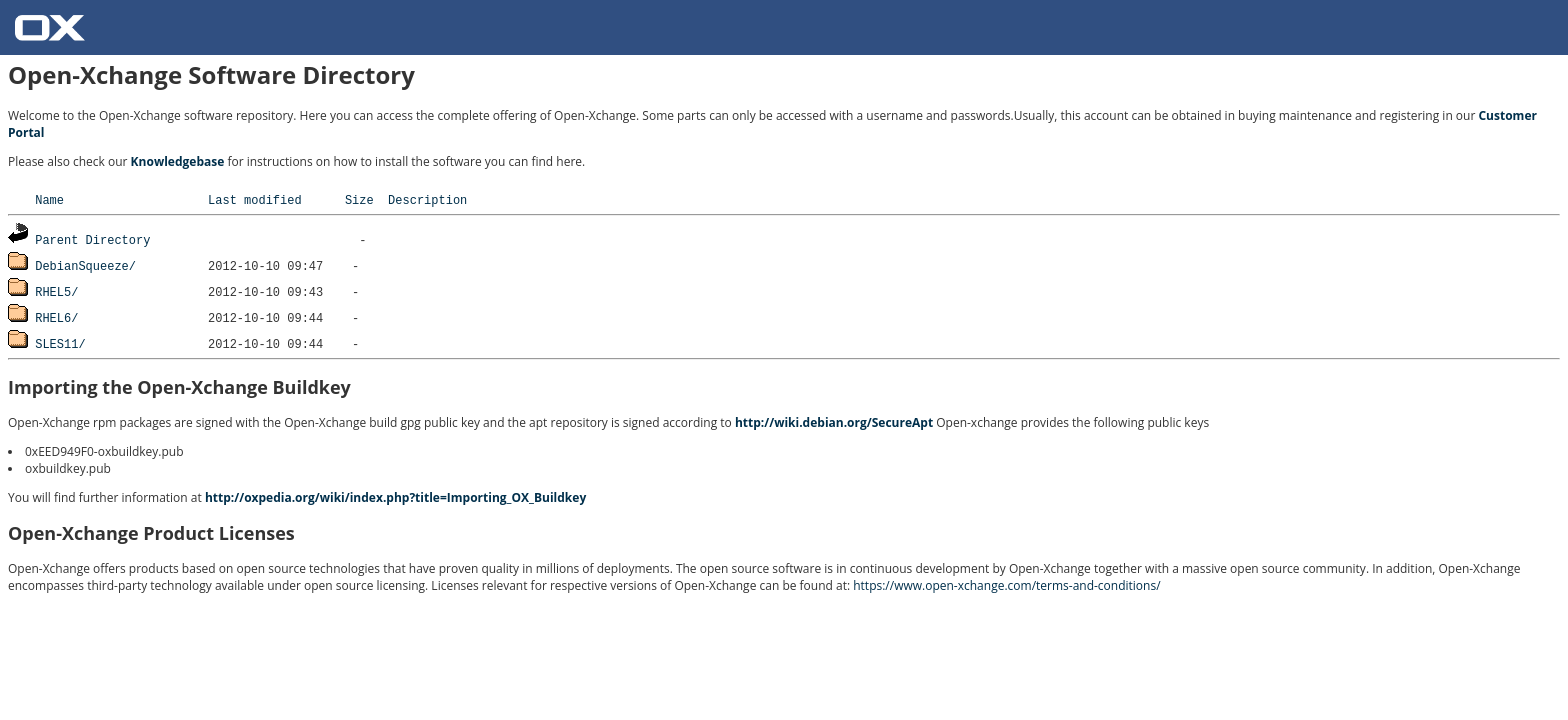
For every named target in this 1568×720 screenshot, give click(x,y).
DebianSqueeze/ (85, 265)
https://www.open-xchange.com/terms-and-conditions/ (1006, 585)
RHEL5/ (56, 291)
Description (427, 199)
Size (359, 199)
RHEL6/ (56, 317)
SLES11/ (60, 343)
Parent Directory (92, 239)
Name (49, 199)
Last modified (255, 199)
